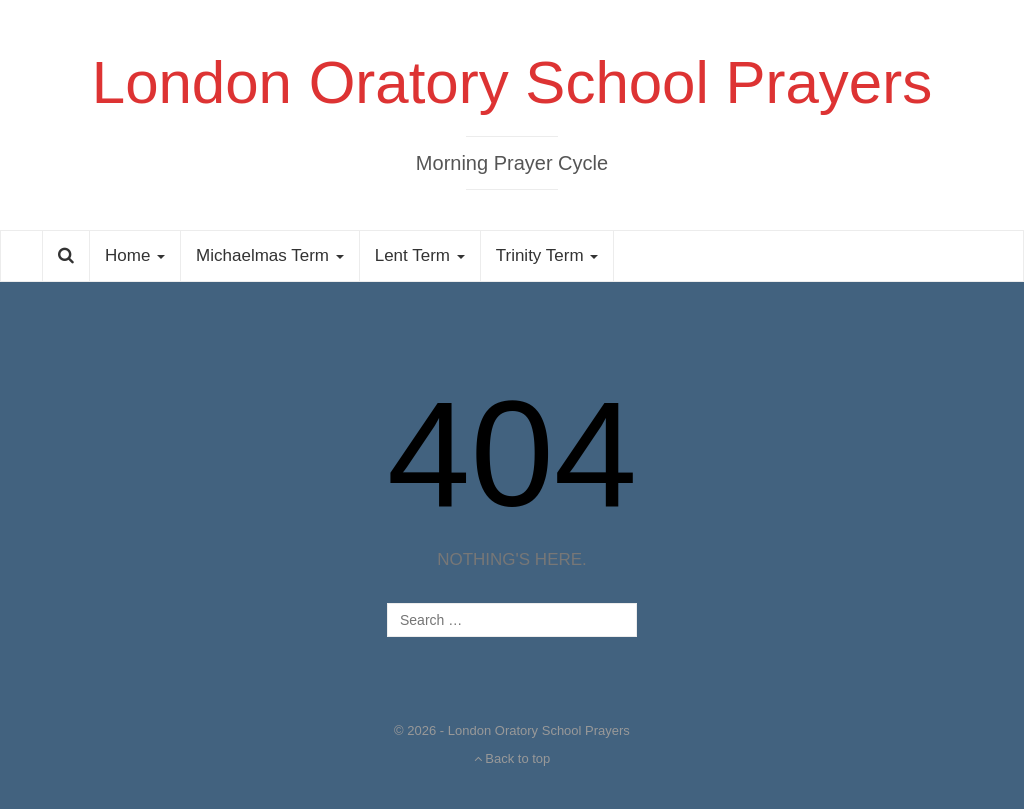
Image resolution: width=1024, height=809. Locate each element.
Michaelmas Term (270, 255)
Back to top (512, 758)
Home (135, 255)
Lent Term (420, 255)
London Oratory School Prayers (512, 82)
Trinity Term (547, 255)
